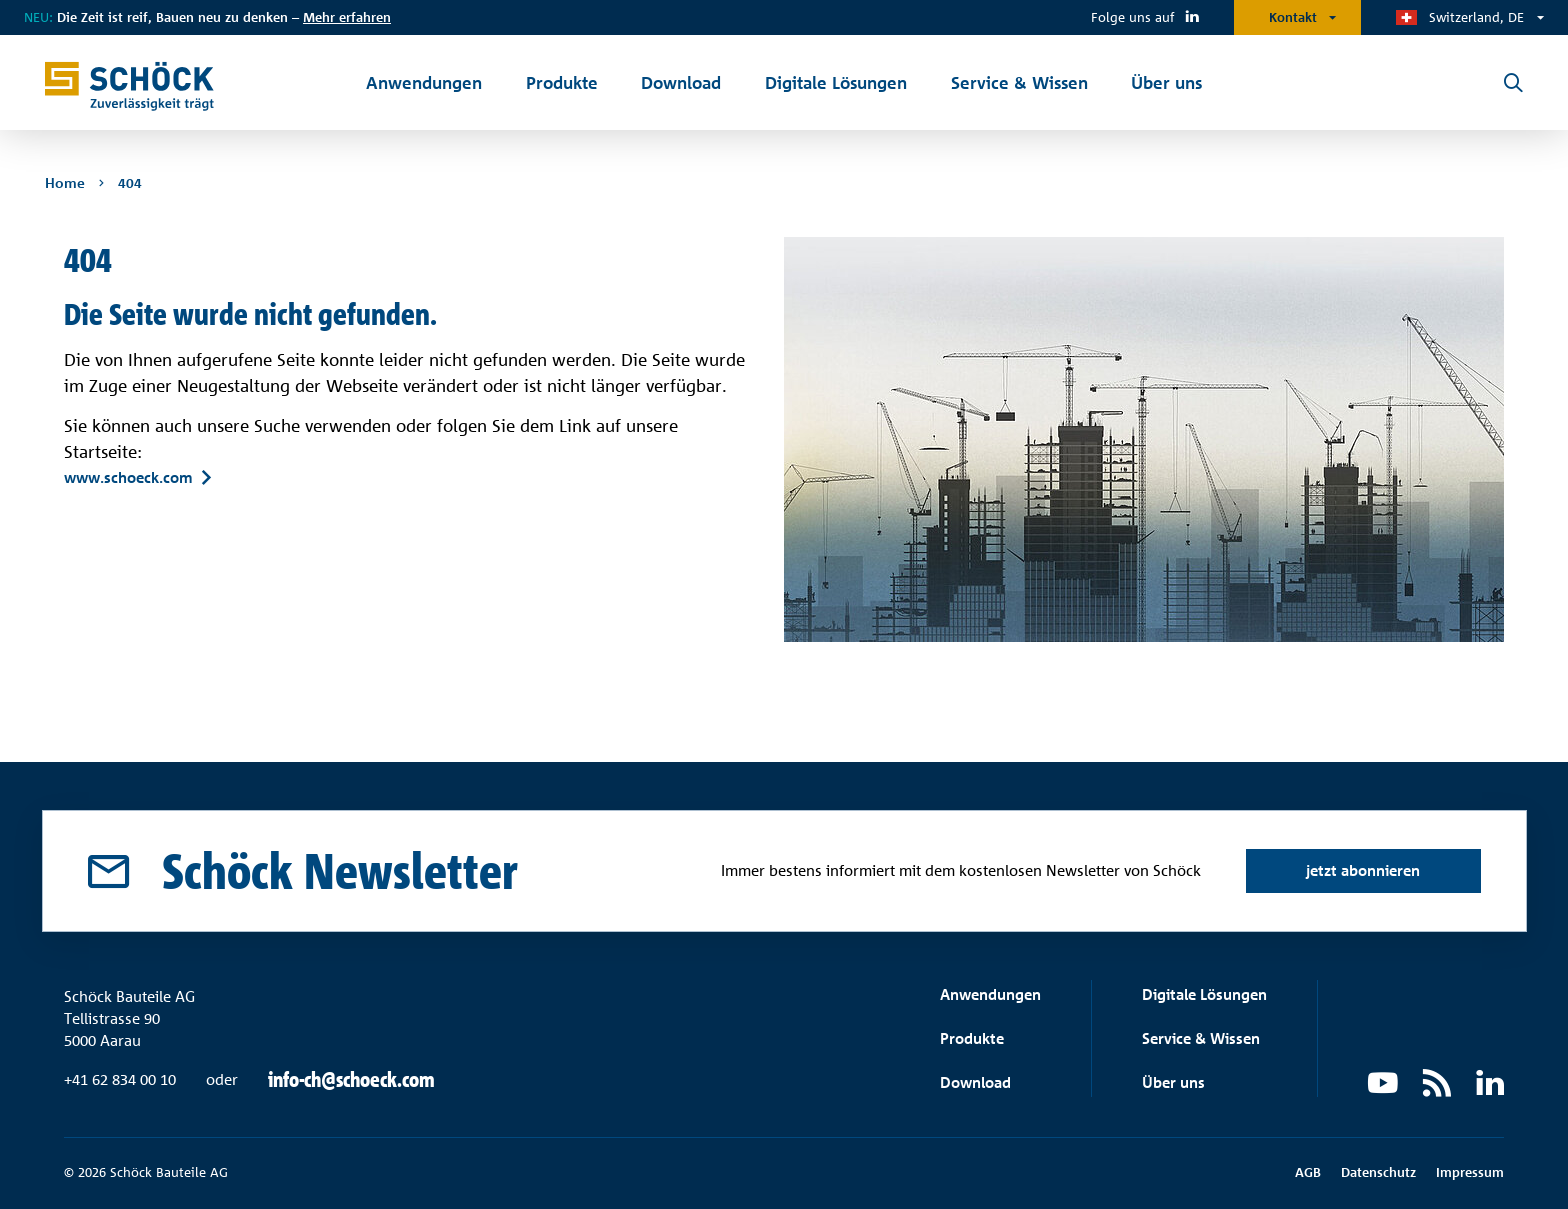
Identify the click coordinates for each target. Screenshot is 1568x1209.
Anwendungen (990, 994)
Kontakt (1293, 17)
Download (975, 1082)
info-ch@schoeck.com (351, 1080)
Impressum (1470, 1172)
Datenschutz (1378, 1172)
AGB (1308, 1172)
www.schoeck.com (128, 478)
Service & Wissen (1201, 1038)
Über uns (1173, 1082)
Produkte (972, 1038)
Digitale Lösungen (1204, 994)
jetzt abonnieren (1363, 870)
